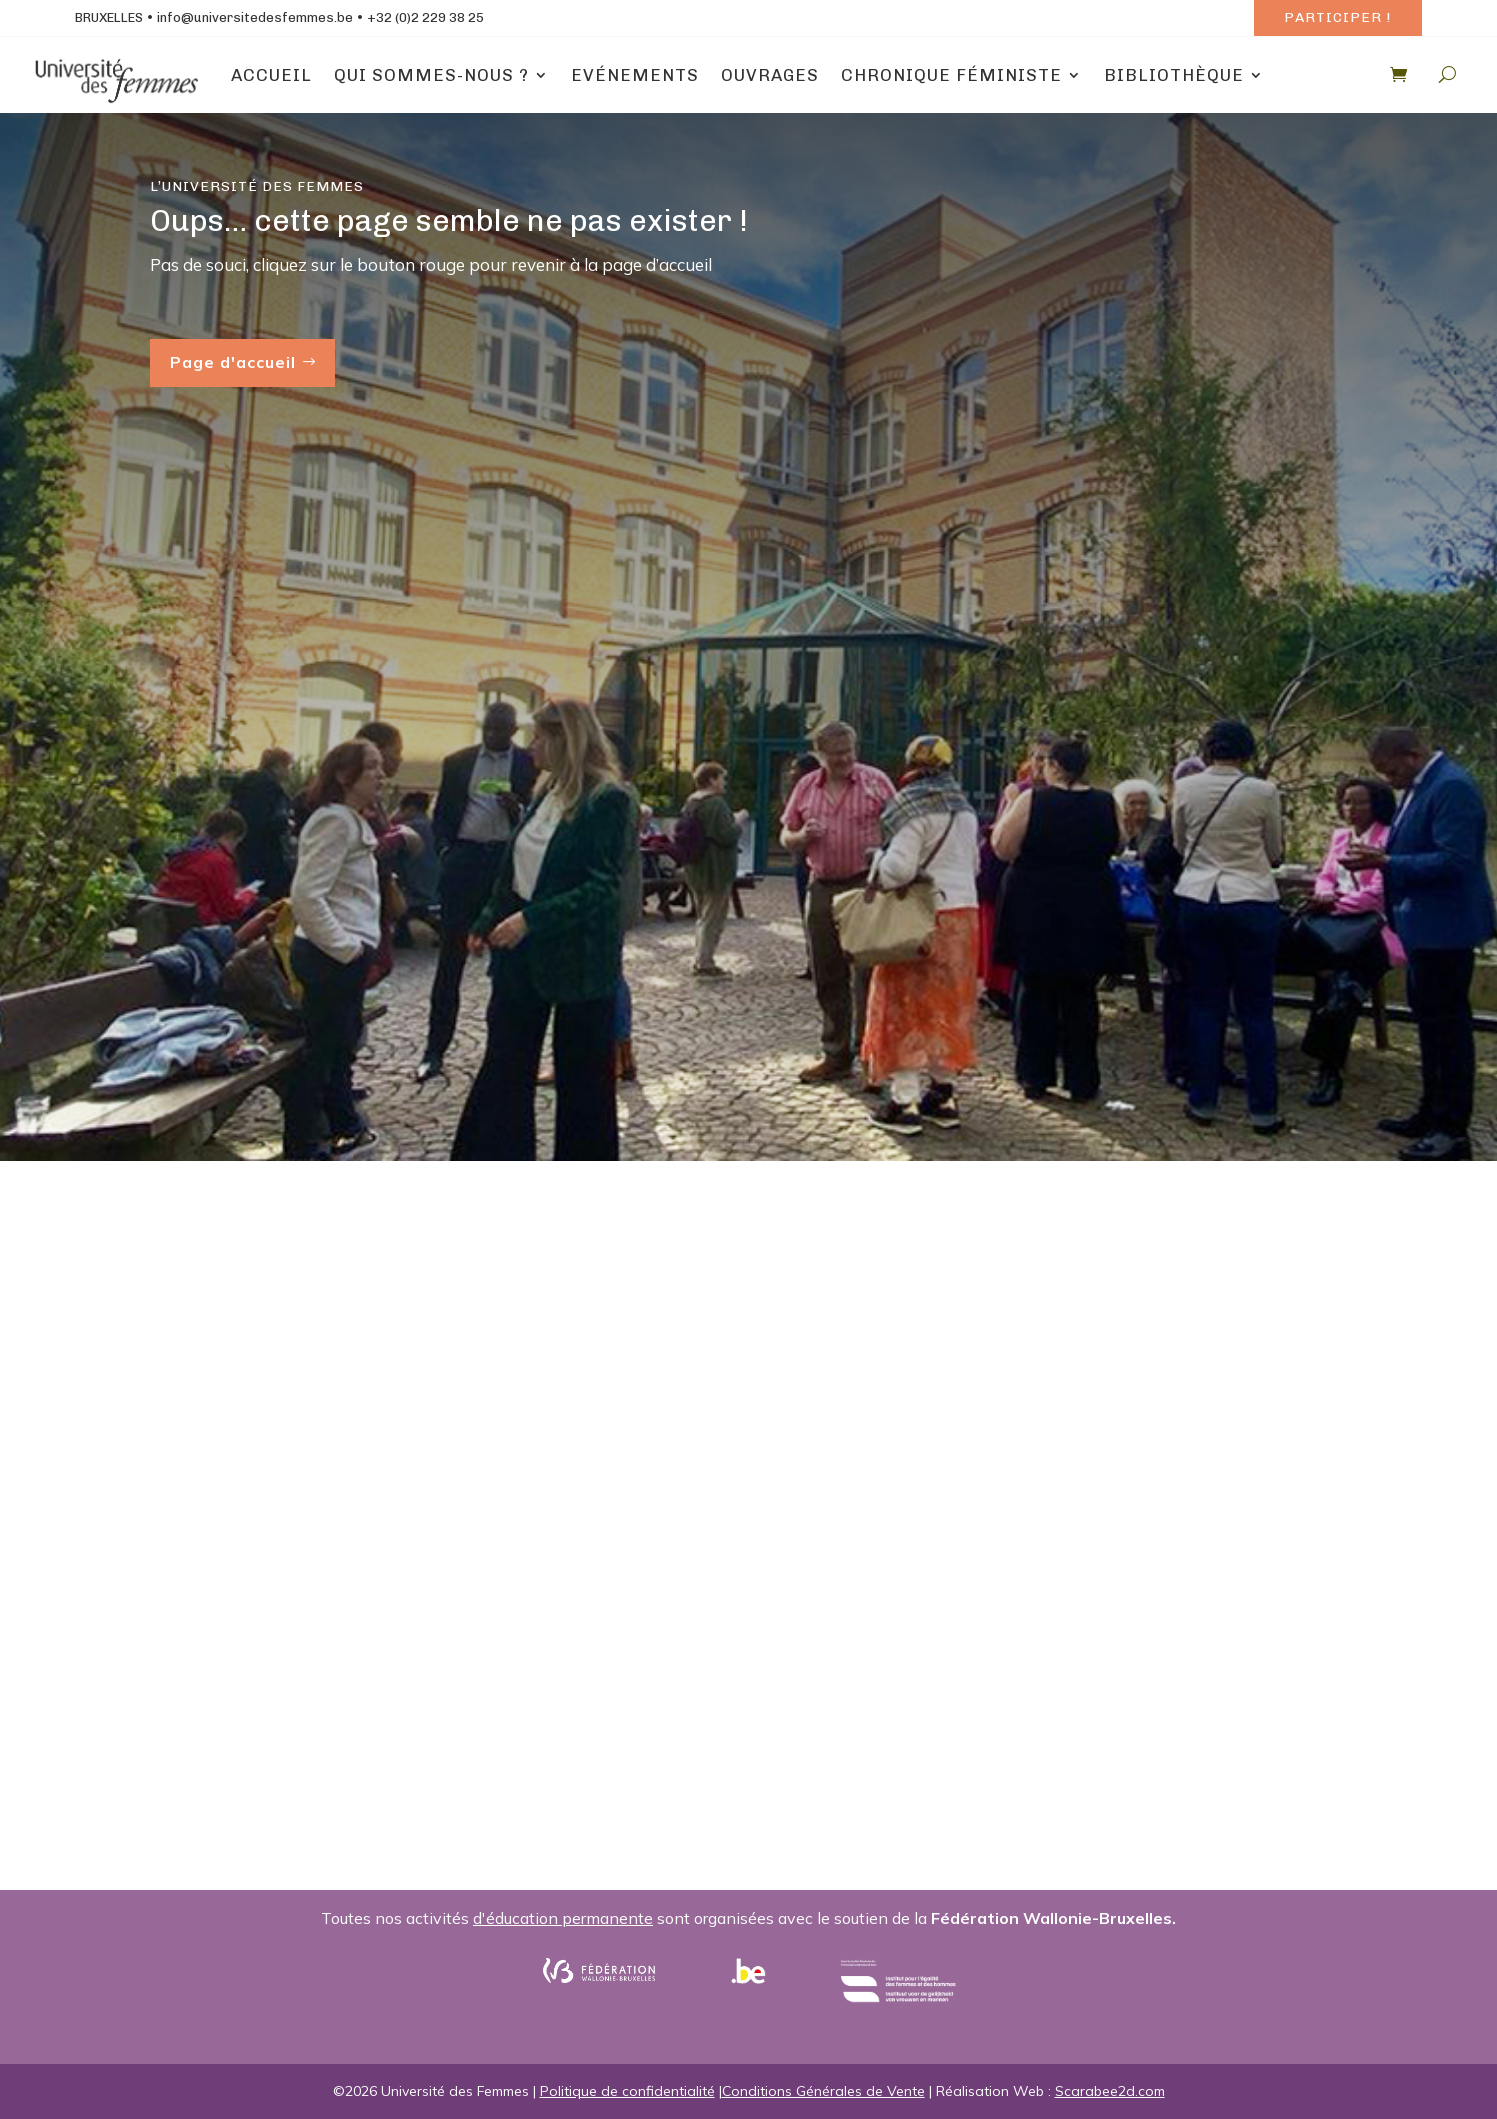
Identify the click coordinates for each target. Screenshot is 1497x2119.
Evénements (635, 75)
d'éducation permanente (563, 1918)
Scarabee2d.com (1110, 2091)
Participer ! (1337, 17)
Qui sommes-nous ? (431, 75)
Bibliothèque (1174, 75)
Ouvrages (770, 75)
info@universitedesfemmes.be (255, 17)
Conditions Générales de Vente (823, 2091)
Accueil (271, 75)
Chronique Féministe (951, 75)
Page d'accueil (233, 362)
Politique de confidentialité (627, 2091)
